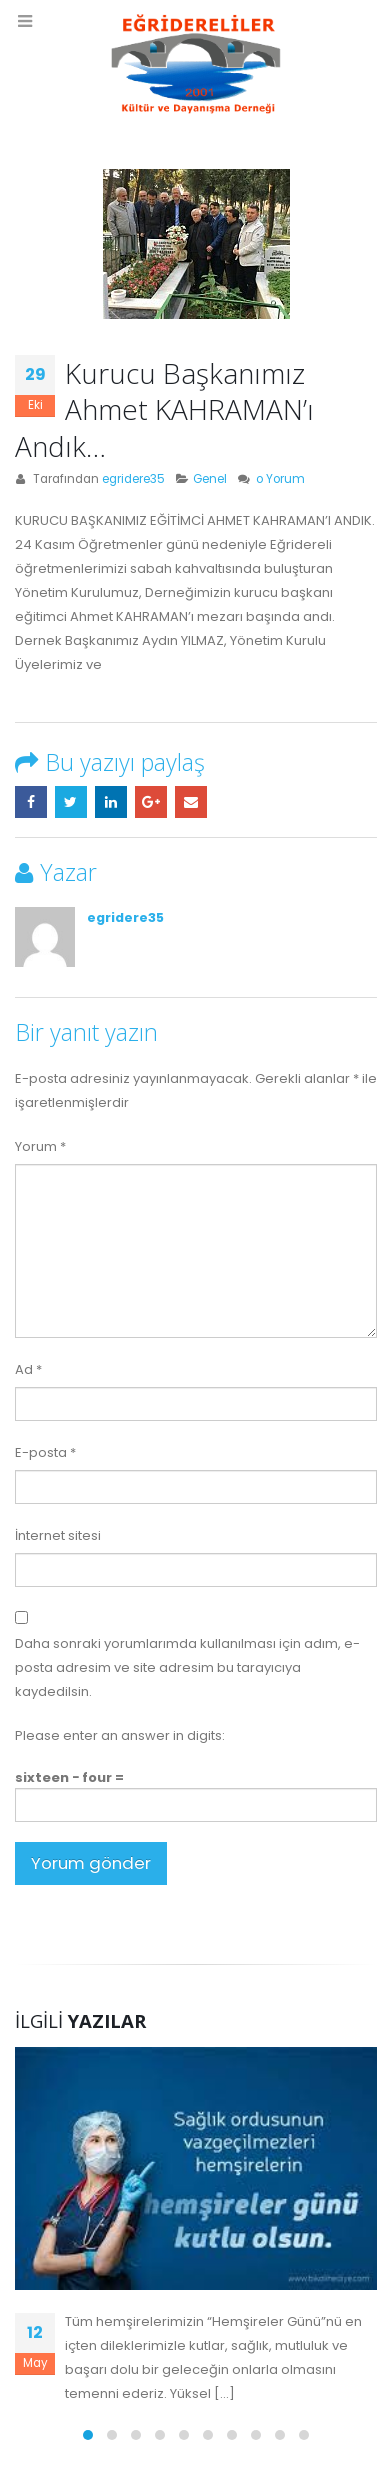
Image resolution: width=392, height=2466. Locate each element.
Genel (210, 479)
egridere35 (133, 479)
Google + (151, 802)
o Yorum (280, 479)
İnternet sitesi (58, 1535)
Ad (28, 1369)
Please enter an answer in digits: (120, 1735)
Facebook (31, 802)
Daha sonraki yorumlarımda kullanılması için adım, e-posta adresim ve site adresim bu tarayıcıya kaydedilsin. (187, 1667)
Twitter (71, 802)
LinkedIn (111, 802)
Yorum (40, 1146)
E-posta (191, 802)
